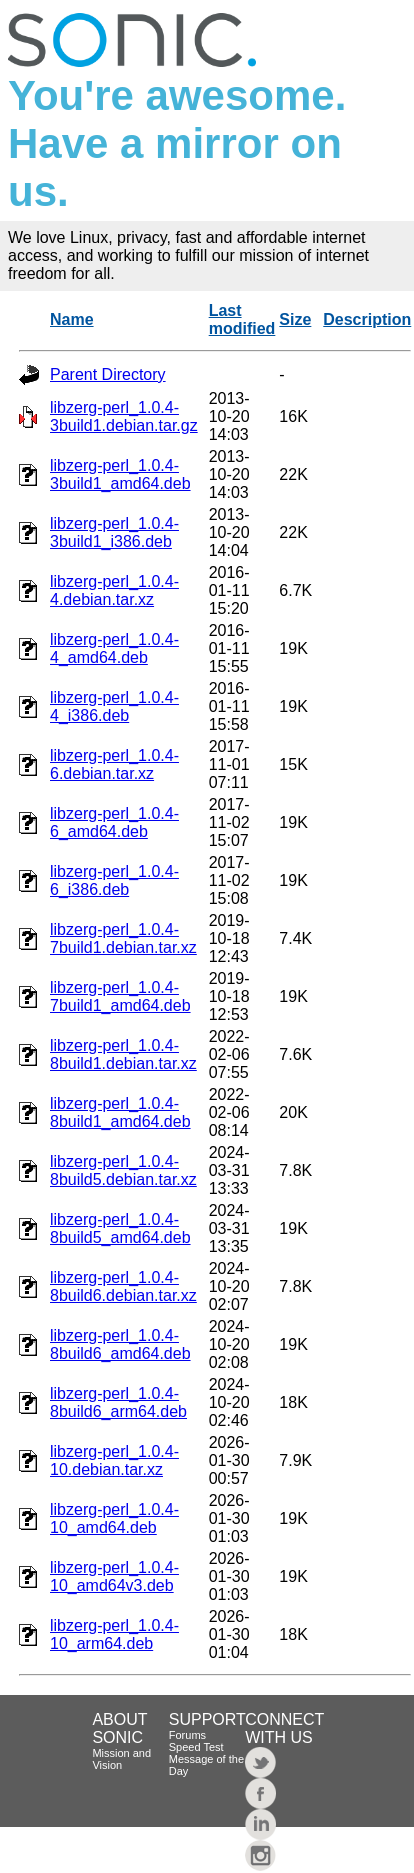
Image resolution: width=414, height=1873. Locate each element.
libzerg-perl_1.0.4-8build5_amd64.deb (120, 1228)
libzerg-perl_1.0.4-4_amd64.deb (114, 648)
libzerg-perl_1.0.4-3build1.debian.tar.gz (124, 416)
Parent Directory (108, 374)
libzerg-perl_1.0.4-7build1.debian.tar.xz (123, 938)
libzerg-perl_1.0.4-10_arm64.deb (114, 1634)
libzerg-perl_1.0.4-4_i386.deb (114, 706)
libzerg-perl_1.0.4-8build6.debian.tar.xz (123, 1286)
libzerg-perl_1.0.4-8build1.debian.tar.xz (123, 1054)
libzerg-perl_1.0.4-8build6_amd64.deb (120, 1344)
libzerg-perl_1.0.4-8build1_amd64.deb (120, 1112)
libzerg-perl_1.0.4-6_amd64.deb (114, 822)
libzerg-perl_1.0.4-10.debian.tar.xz (114, 1460)
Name (72, 319)
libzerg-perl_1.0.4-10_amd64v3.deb (114, 1576)
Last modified (242, 319)
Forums (187, 1735)
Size (295, 319)
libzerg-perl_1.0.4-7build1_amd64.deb (120, 996)
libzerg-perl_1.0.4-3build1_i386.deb (114, 532)
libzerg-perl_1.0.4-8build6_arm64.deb (118, 1402)
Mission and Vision (121, 1759)
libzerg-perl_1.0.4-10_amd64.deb (114, 1518)
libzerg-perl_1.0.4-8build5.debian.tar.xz (123, 1170)
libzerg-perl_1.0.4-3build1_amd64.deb (120, 474)
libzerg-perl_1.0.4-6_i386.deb (114, 880)
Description (367, 319)
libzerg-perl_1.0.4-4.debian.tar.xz (114, 590)
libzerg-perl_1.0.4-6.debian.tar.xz (114, 764)
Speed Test (196, 1747)
